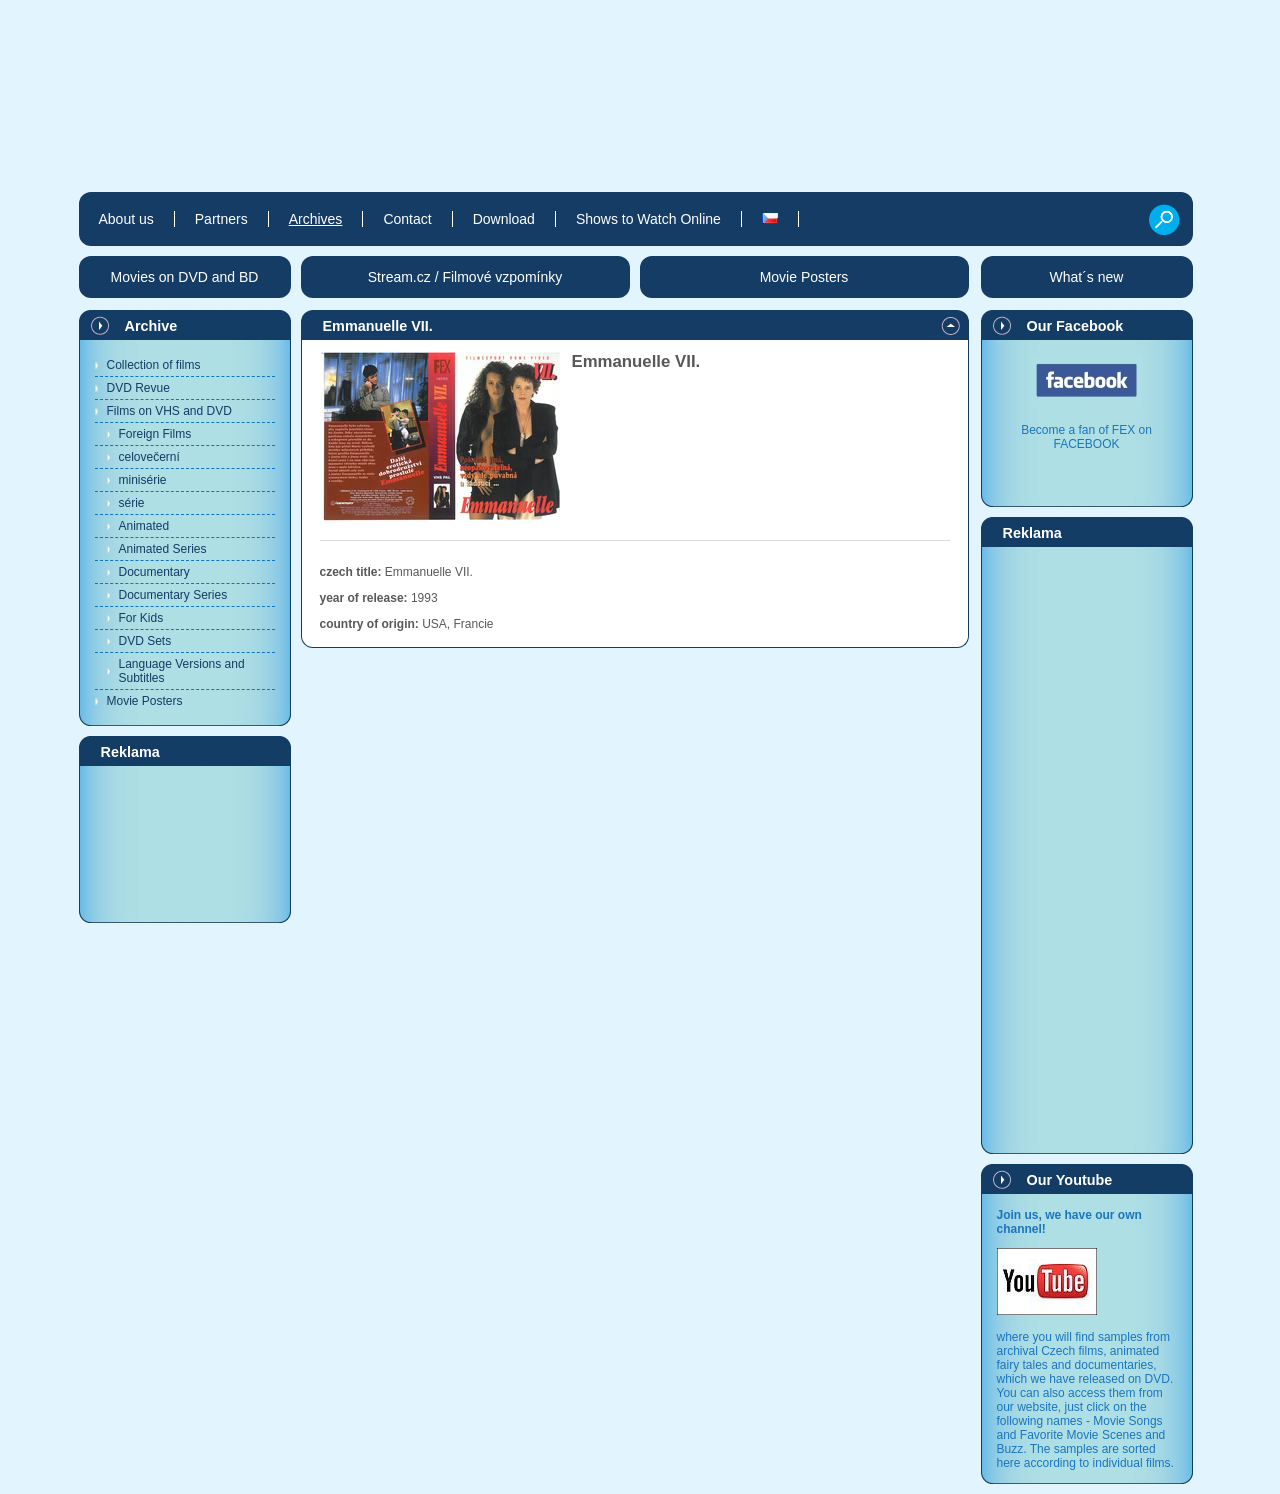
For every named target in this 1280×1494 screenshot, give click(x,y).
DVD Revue (138, 388)
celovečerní (149, 457)
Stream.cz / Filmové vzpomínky (465, 277)
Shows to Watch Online (648, 219)
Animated (144, 526)
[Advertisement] (185, 843)
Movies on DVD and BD (185, 277)
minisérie (143, 480)
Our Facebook (1075, 326)
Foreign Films (155, 434)
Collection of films (154, 365)
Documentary (154, 572)
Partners (221, 219)
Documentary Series (173, 595)
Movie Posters (145, 701)
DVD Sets (145, 641)
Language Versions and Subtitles (182, 671)
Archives (316, 219)
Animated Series (163, 549)
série (132, 503)
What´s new (1087, 277)
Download (504, 219)
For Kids (141, 618)
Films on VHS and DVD (169, 411)
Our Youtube (1070, 1180)
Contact (407, 219)
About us (126, 219)
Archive (151, 326)
